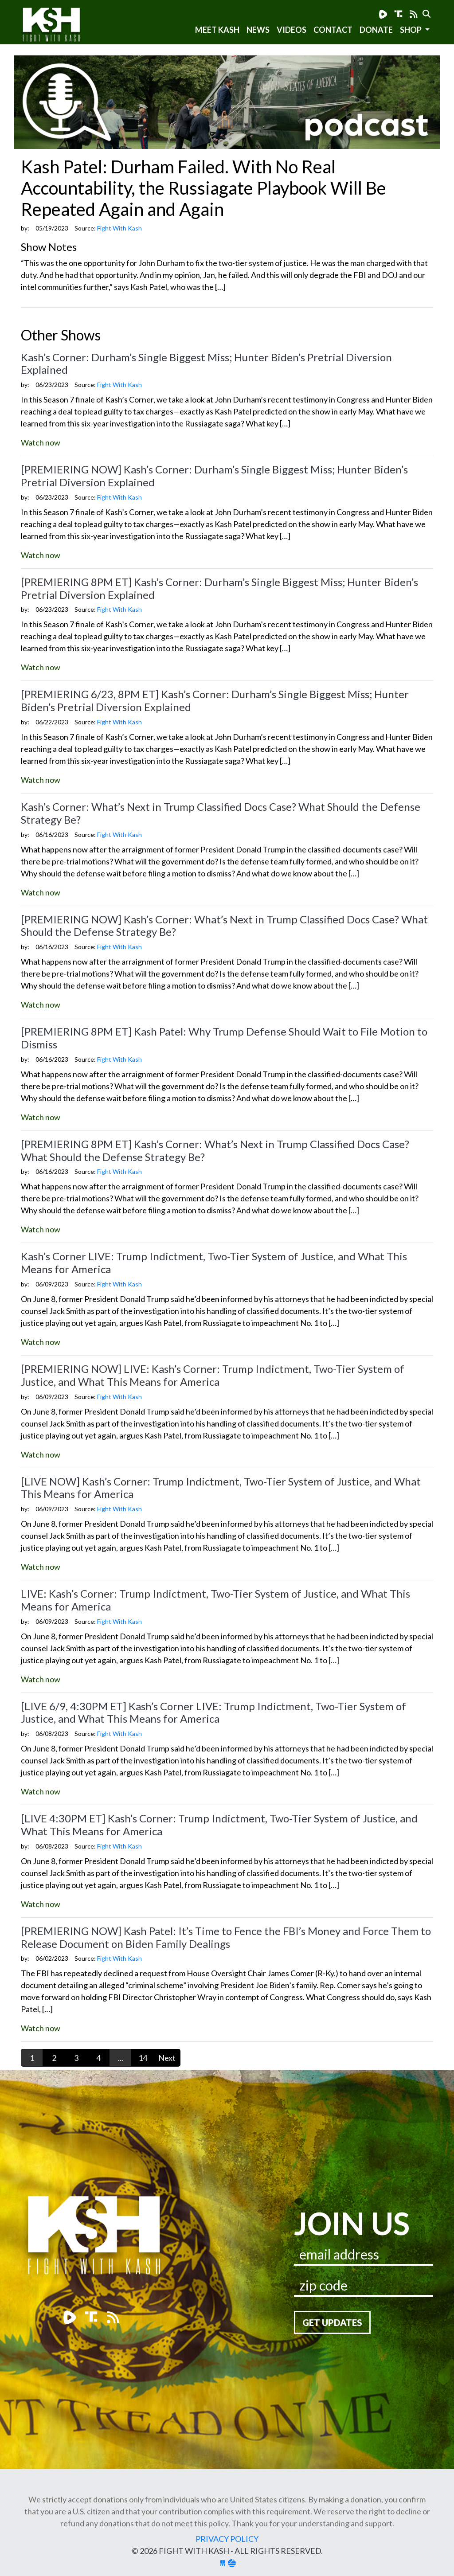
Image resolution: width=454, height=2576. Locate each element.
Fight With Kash (59, 26)
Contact (332, 30)
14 (142, 2058)
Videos (291, 30)
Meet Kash (217, 30)
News (258, 30)
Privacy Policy (227, 2539)
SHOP (411, 30)
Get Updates (332, 2322)
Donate (376, 30)
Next (167, 2058)
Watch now (40, 442)
